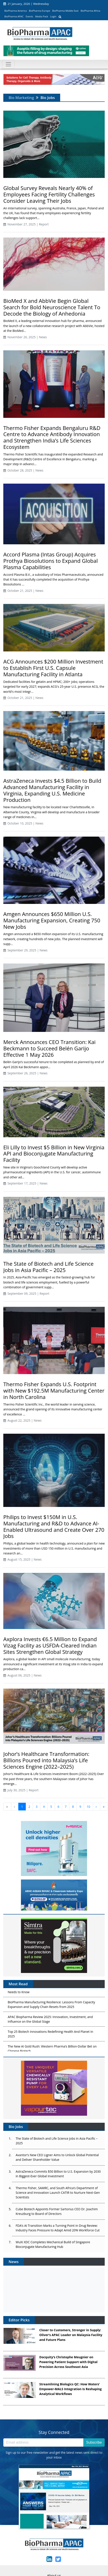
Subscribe (94, 2442)
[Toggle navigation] (8, 64)
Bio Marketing (21, 97)
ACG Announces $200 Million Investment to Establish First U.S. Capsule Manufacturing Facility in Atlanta (53, 668)
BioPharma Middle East (65, 10)
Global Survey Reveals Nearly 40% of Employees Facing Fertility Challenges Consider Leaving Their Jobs (49, 194)
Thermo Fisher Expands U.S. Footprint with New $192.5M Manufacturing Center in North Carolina (53, 1390)
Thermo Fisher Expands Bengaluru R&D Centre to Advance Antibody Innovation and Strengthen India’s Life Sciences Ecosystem (52, 437)
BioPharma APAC (14, 16)
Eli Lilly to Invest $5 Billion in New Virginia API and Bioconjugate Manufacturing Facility (53, 1154)
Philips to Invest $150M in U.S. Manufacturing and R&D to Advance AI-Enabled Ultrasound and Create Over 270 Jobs (53, 1526)
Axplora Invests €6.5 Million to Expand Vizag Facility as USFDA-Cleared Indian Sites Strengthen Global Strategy (50, 1645)
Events (29, 16)
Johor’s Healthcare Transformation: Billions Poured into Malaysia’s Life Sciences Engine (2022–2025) (46, 1760)
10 (88, 1806)
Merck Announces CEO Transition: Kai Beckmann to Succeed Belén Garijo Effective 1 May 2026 (49, 1048)
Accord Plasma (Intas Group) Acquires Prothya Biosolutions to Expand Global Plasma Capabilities (50, 561)
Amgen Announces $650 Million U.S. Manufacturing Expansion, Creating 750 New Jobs (51, 920)
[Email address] (43, 2442)
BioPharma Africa (90, 10)
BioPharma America (15, 10)
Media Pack (41, 16)
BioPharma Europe (39, 10)
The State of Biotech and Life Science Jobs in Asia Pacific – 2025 (48, 1267)
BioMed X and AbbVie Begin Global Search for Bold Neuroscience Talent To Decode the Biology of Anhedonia (51, 307)
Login (53, 16)
